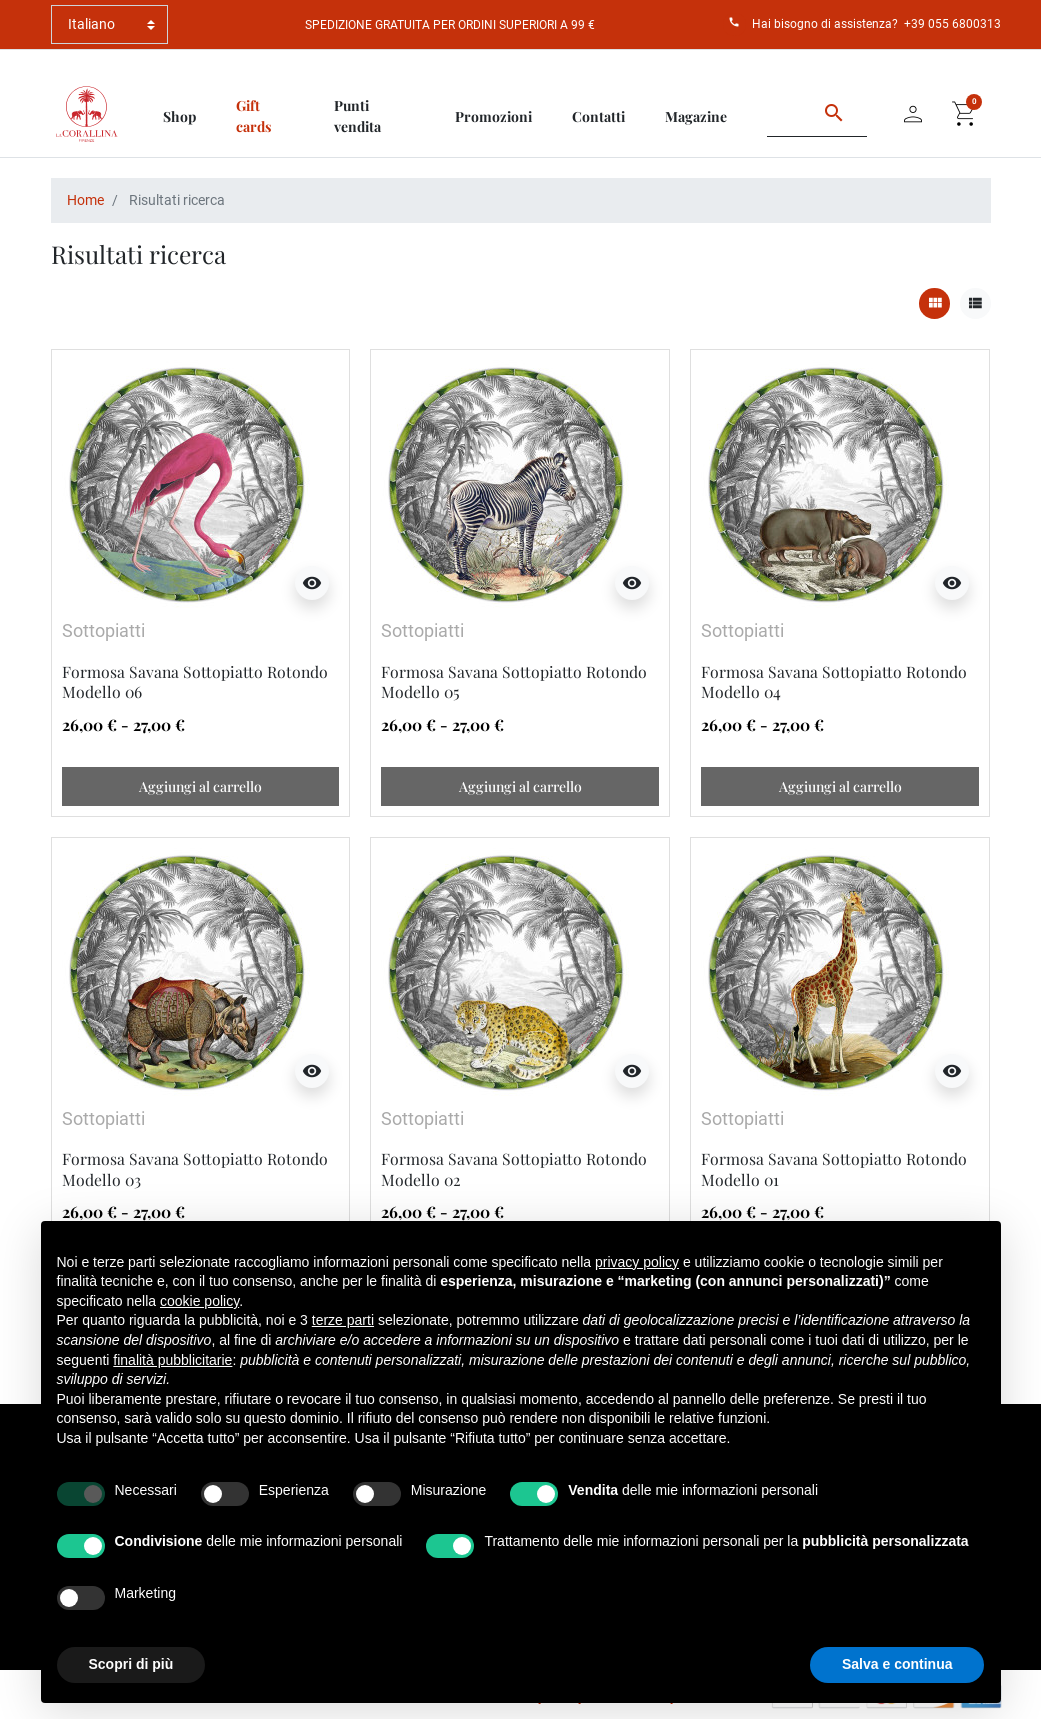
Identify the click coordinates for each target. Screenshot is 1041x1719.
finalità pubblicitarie (172, 1360)
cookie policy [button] (199, 1301)
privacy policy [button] (637, 1262)
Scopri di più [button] (131, 1664)
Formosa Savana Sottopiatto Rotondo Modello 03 (195, 1168)
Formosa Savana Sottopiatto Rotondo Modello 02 (514, 1168)
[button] (965, 114)
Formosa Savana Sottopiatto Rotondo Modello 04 (834, 681)
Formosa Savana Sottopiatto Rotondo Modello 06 (195, 681)
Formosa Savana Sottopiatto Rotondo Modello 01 (834, 1168)
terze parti (343, 1320)
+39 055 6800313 (952, 24)
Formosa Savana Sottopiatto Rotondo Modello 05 (514, 681)
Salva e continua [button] (897, 1664)
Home (85, 200)
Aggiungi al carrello (200, 786)
